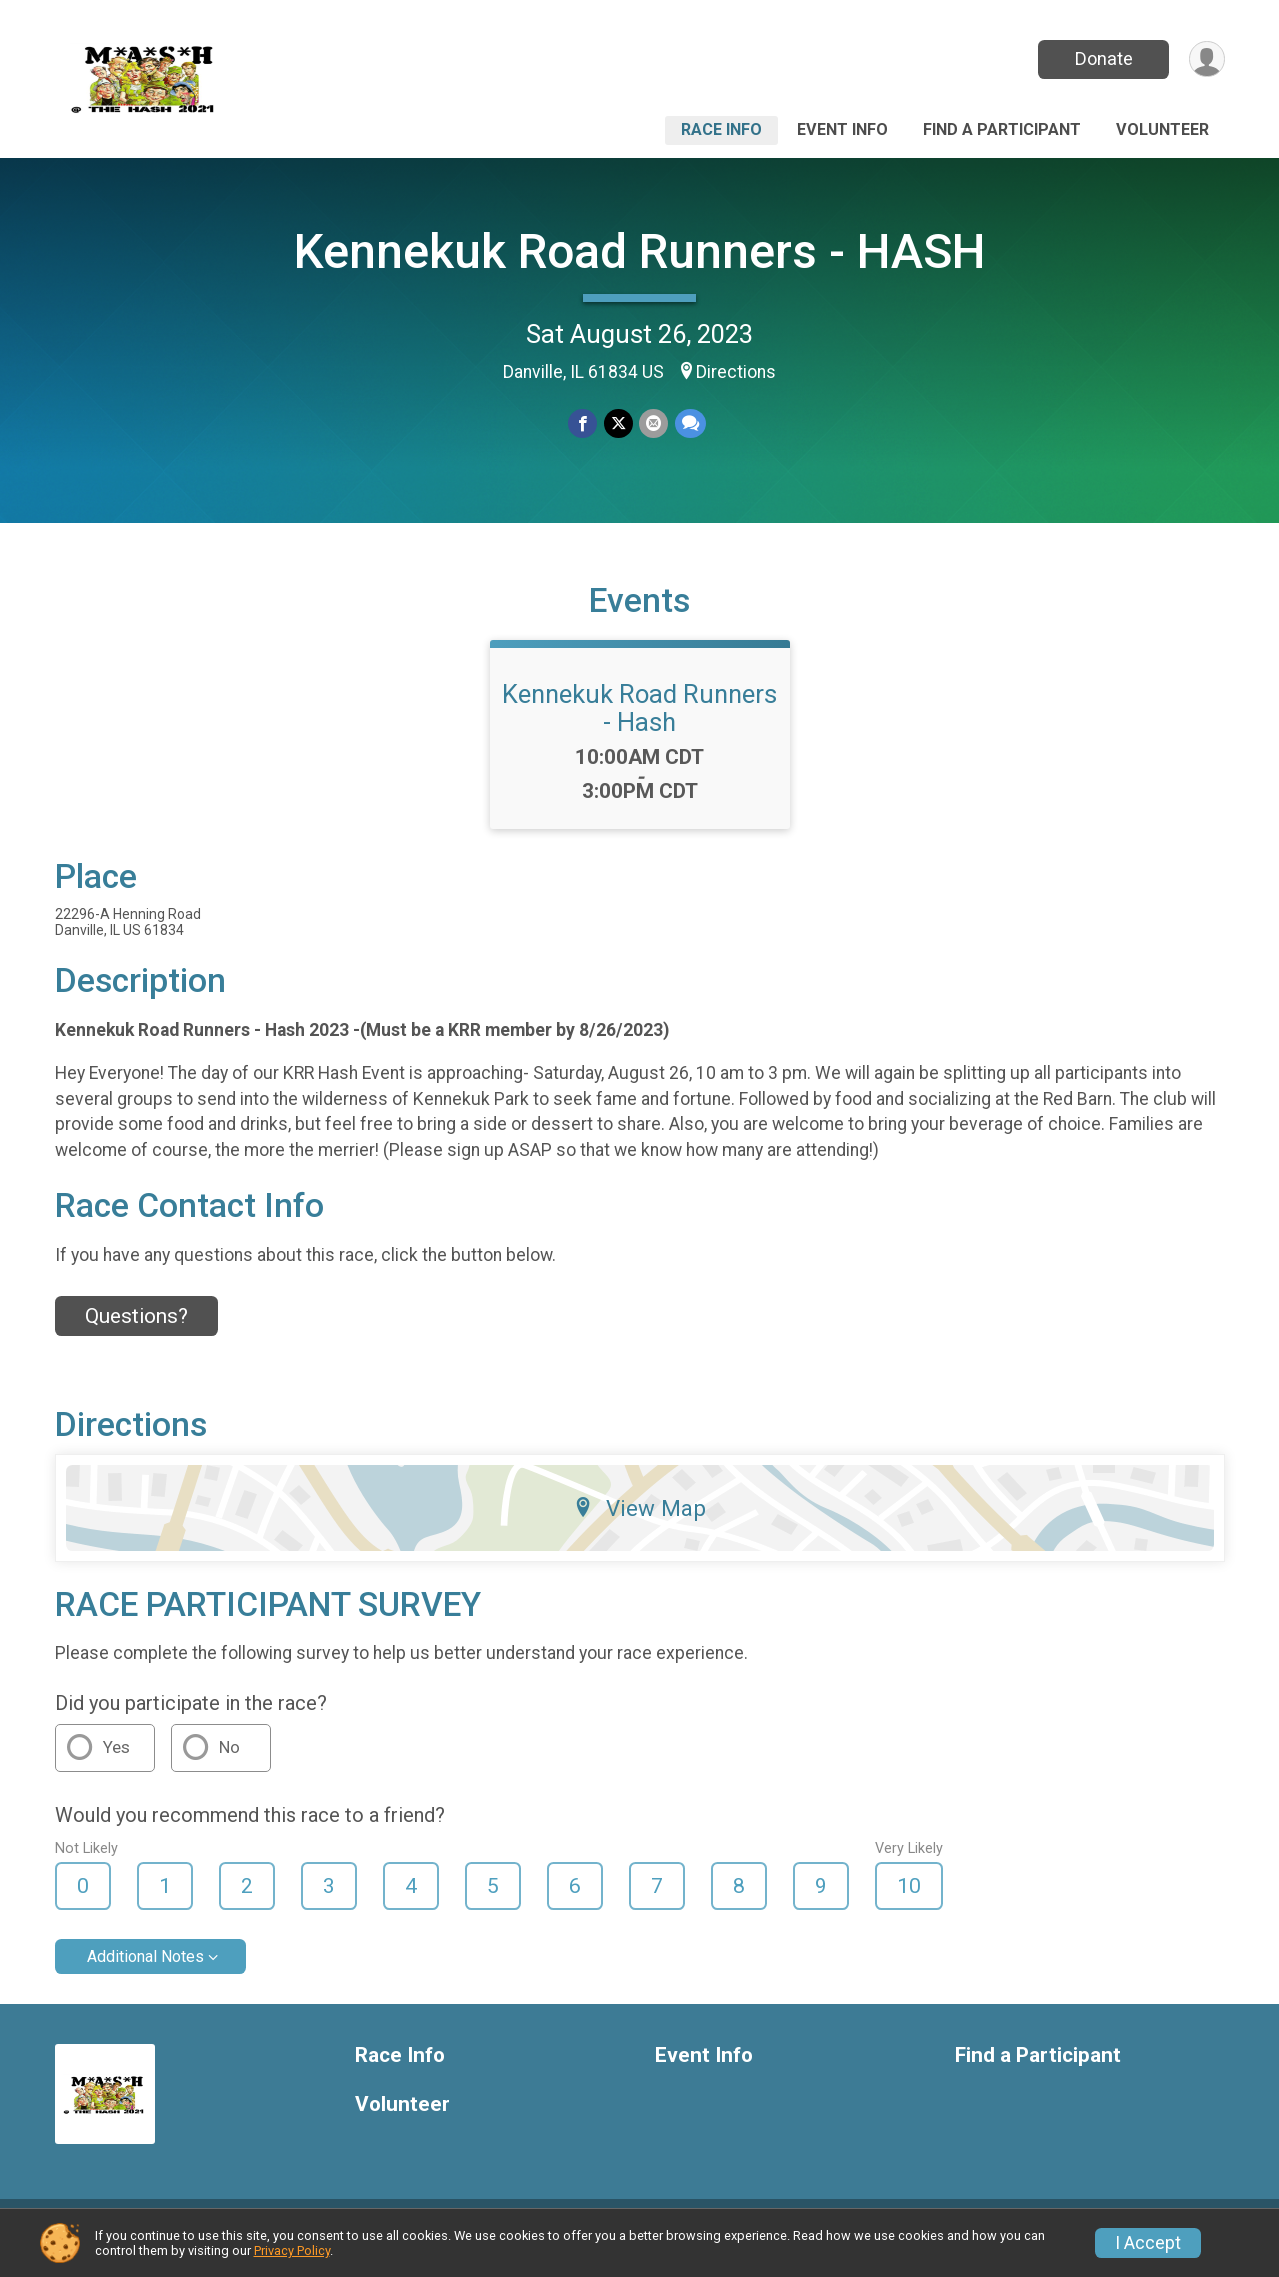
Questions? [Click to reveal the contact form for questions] (136, 1331)
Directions (736, 372)
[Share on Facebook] (583, 423)
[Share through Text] (689, 423)
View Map (639, 1523)
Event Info (842, 129)
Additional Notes (145, 1971)
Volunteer (1162, 129)
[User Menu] (1206, 59)
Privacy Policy (292, 2250)
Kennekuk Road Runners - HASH (640, 251)
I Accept (1148, 2243)
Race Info (721, 129)
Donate (1102, 58)
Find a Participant (1002, 129)
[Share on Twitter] (618, 423)
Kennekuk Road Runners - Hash (639, 723)
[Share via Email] (653, 423)
